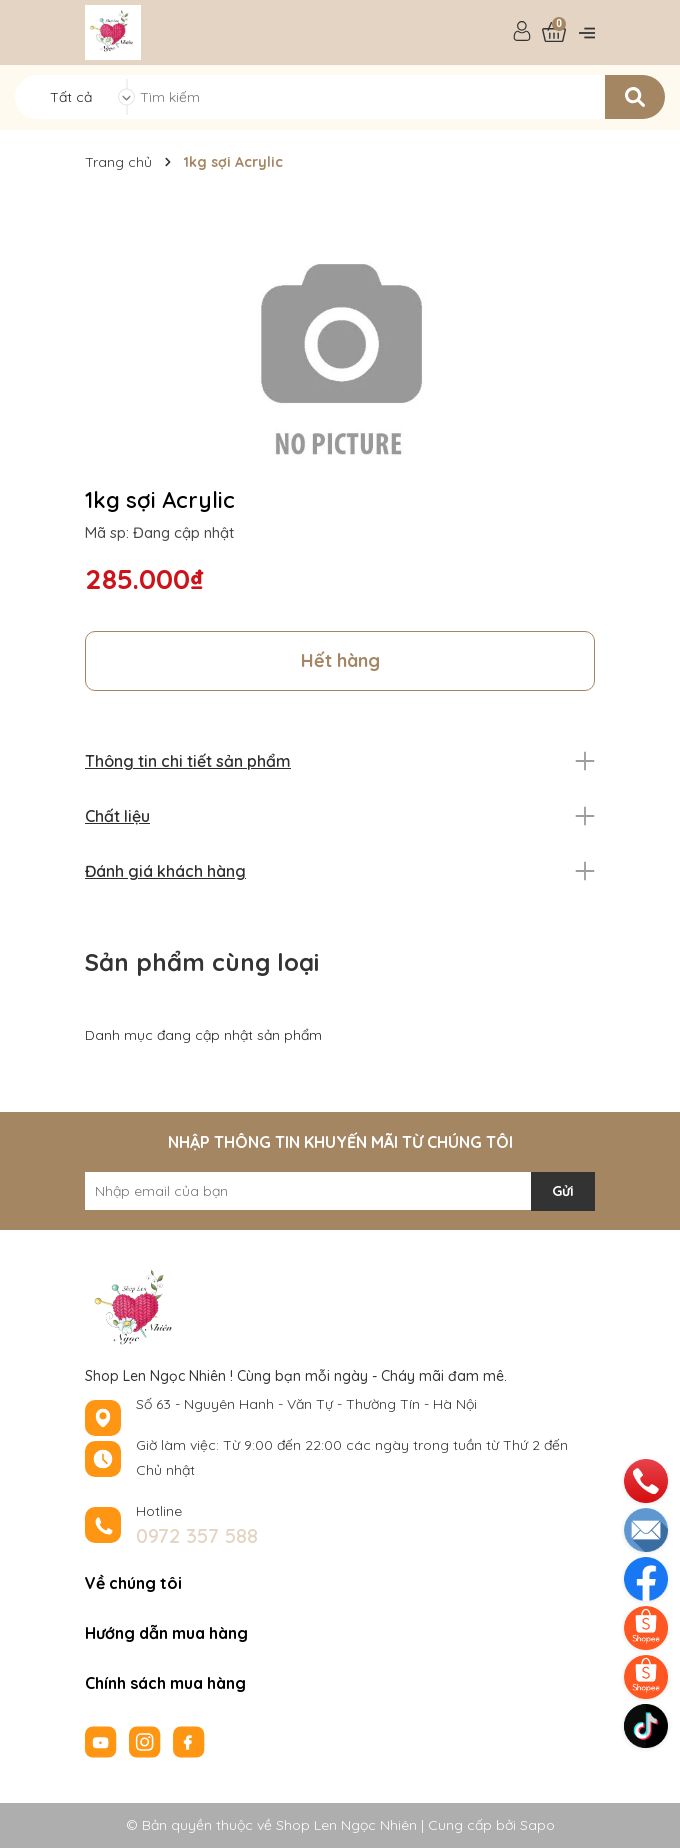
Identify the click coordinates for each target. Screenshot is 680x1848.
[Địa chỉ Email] (340, 1191)
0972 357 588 (197, 1535)
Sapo (537, 1825)
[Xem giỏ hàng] (554, 32)
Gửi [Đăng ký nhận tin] (563, 1191)
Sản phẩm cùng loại (202, 962)
